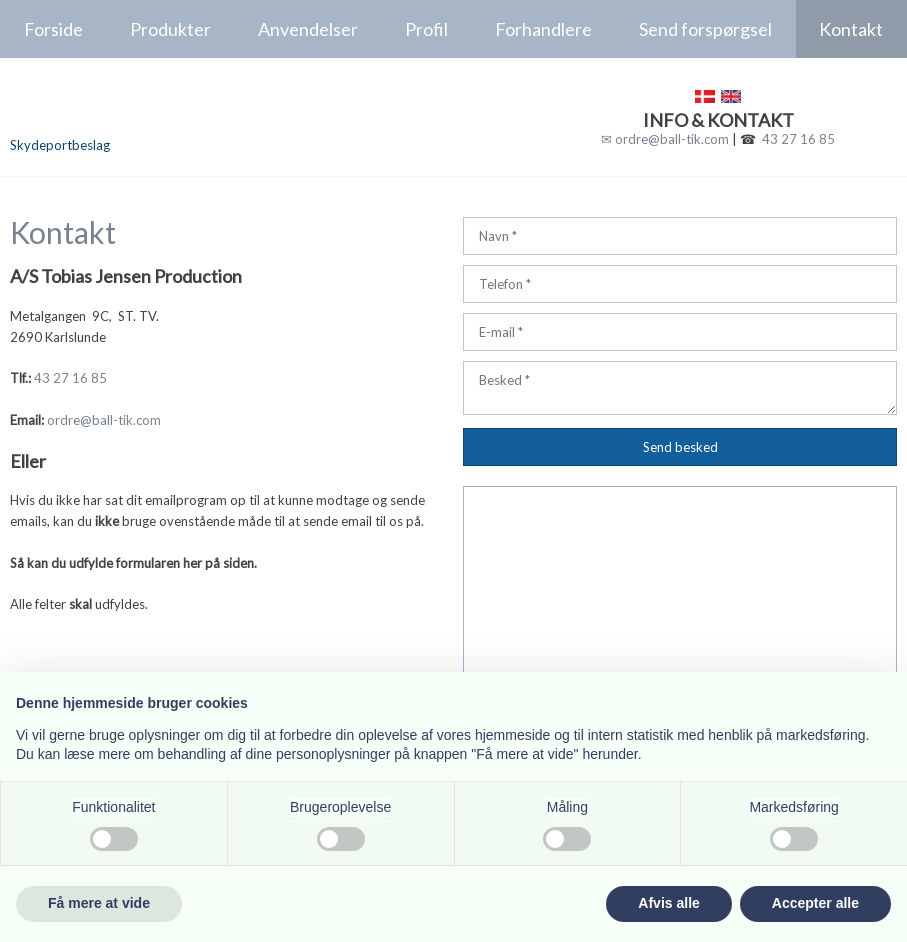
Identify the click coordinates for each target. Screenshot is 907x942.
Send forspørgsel (705, 29)
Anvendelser (308, 29)
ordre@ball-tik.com (104, 420)
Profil (426, 29)
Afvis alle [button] (668, 903)
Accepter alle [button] (815, 903)
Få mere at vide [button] (99, 903)
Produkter (170, 29)
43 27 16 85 (798, 139)
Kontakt (851, 29)
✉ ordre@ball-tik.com (665, 139)
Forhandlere (543, 29)
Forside (53, 29)
